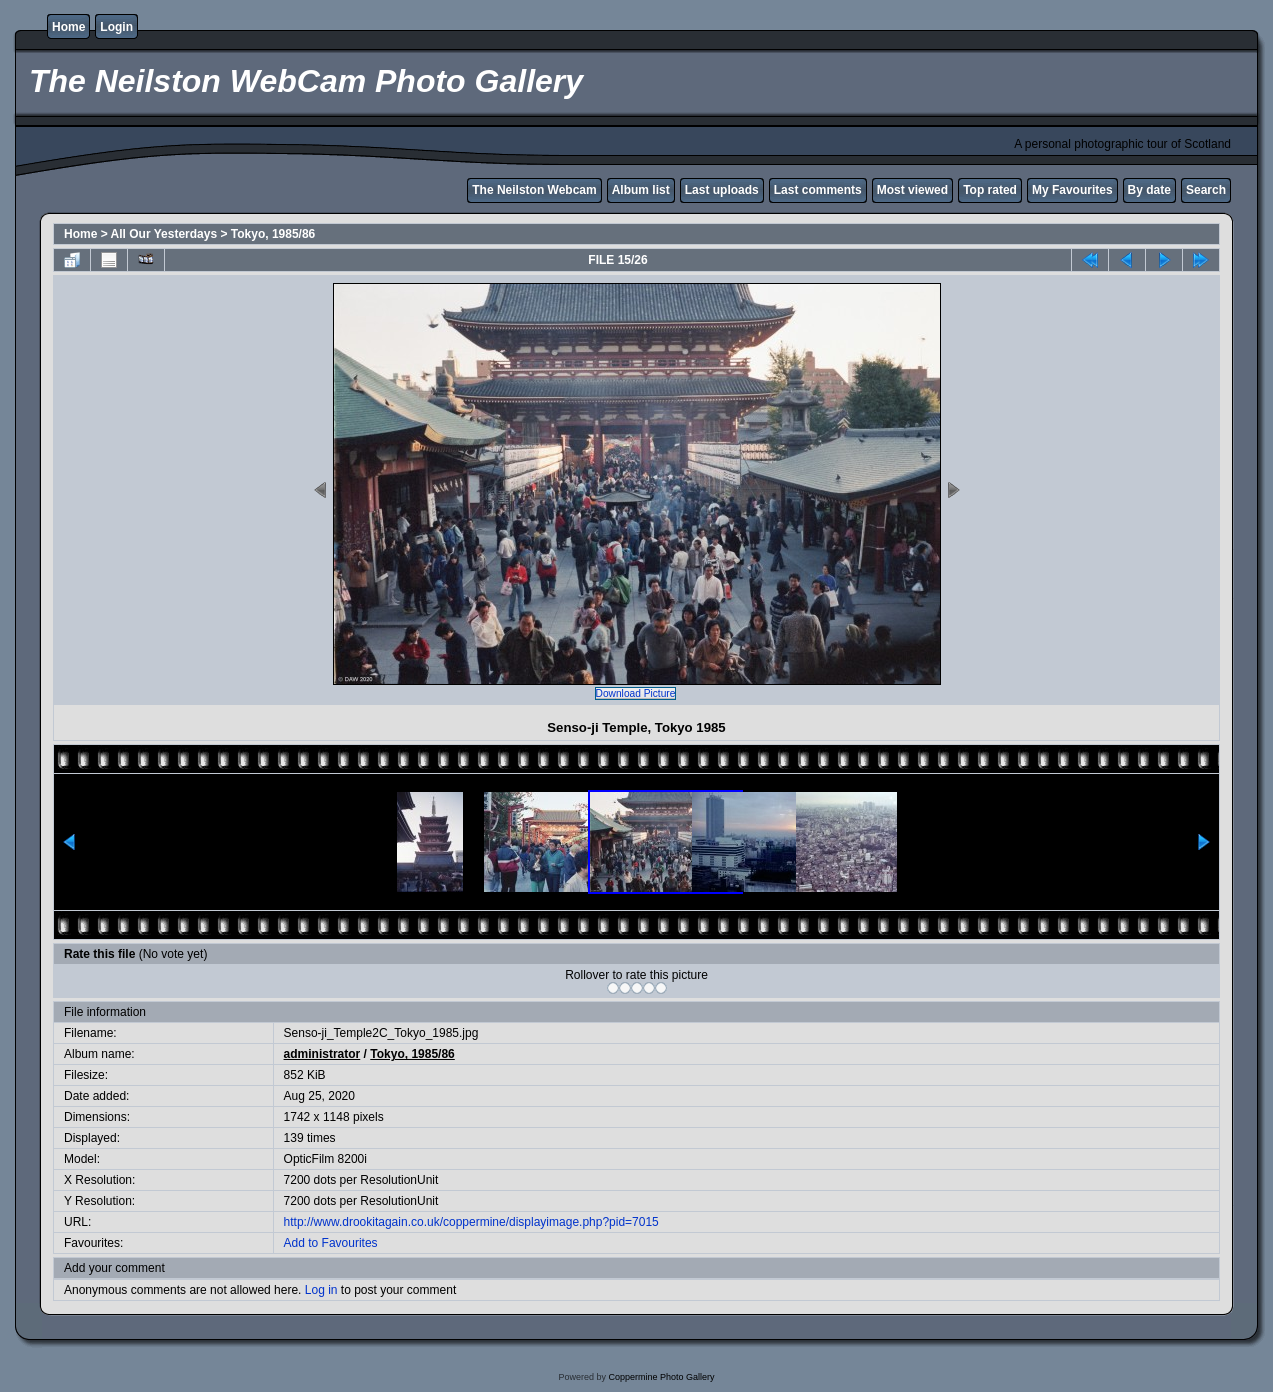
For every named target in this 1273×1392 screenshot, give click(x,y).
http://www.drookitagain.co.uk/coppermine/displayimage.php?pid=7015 (471, 1222)
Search (1206, 190)
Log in (321, 1290)
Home (68, 27)
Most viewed (912, 190)
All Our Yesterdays (164, 234)
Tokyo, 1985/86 (273, 234)
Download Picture (636, 693)
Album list (641, 190)
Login (116, 27)
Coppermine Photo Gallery (661, 1377)
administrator (322, 1054)
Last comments (818, 190)
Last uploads (722, 190)
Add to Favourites (331, 1243)
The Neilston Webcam (534, 190)
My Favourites (1072, 190)
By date (1149, 190)
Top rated (990, 190)
